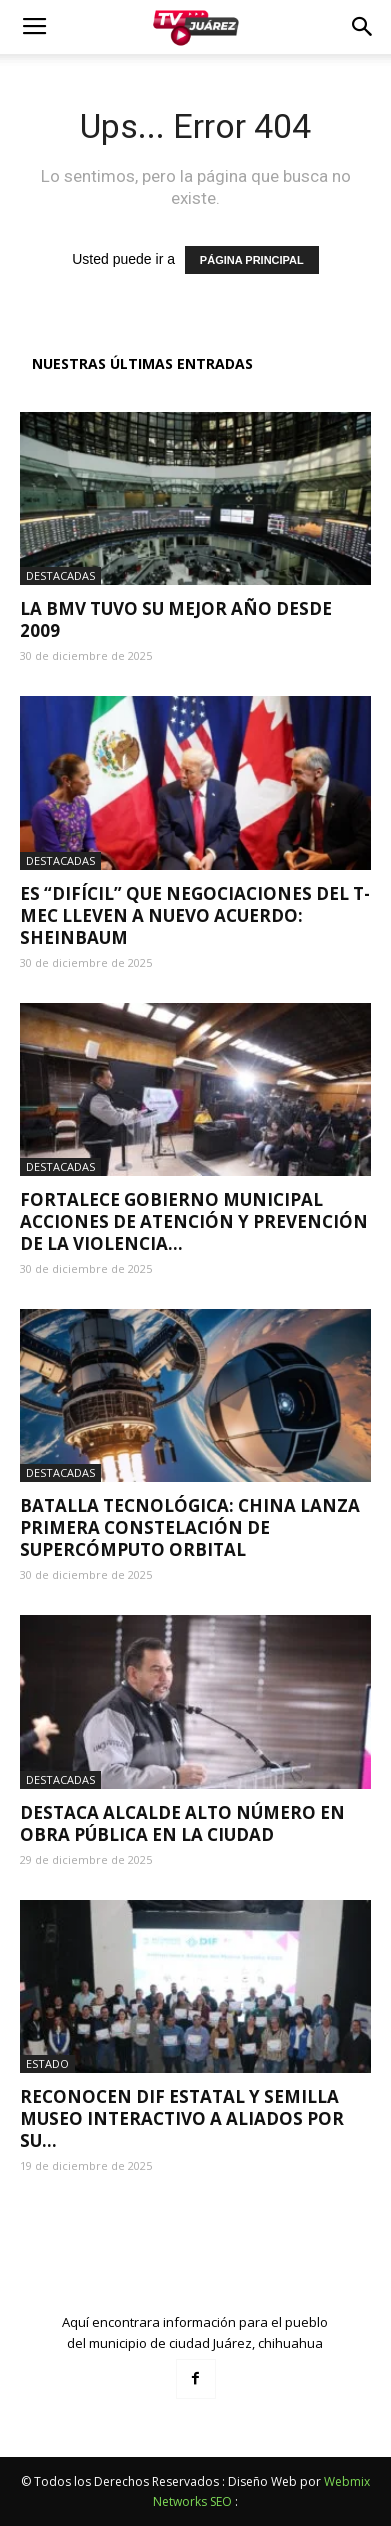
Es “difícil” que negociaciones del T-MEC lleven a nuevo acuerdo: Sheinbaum (195, 915)
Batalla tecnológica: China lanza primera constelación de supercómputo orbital (190, 1527)
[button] (363, 27)
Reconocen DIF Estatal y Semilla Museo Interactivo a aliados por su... (182, 2118)
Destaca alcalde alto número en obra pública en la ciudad (182, 1823)
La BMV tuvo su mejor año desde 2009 (176, 619)
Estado (47, 2063)
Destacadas (60, 575)
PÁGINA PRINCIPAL (252, 260)
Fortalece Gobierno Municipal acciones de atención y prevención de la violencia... (194, 1221)
